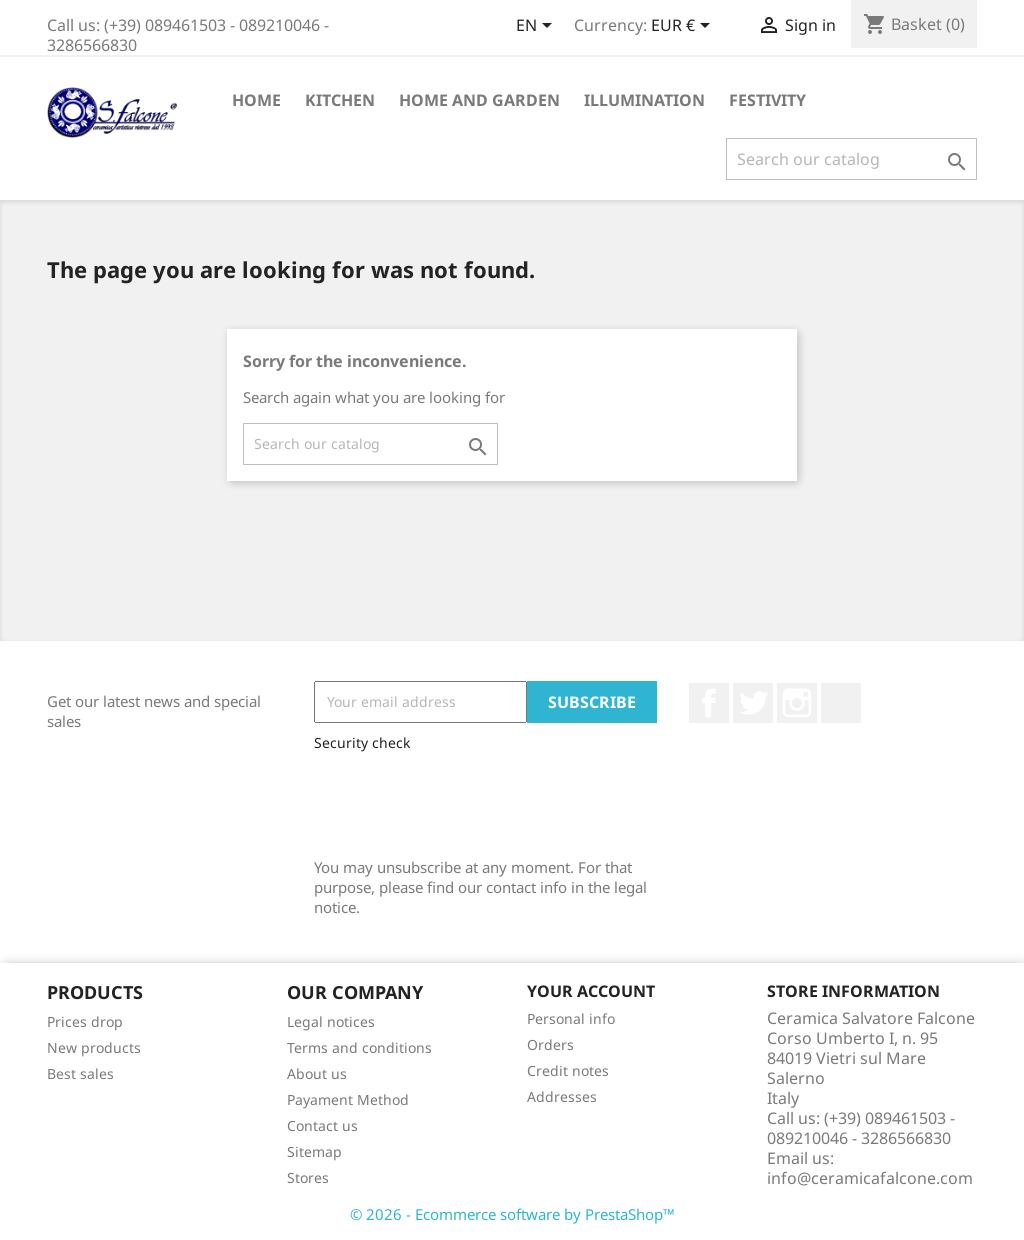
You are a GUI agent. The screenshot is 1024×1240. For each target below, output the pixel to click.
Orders (550, 1044)
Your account (591, 991)
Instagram (797, 703)
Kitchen (340, 100)
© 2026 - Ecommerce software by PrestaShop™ (512, 1214)
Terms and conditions (359, 1047)
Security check (362, 742)
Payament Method (348, 1099)
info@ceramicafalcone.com (870, 1178)
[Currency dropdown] (684, 27)
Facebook (709, 703)
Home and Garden (479, 100)
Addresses (562, 1096)
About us (317, 1073)
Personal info (571, 1018)
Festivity (767, 100)
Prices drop (85, 1021)
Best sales (80, 1073)
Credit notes (568, 1070)
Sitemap (314, 1151)
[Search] (851, 159)
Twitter (753, 703)
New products (94, 1047)
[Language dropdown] (537, 27)
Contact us (322, 1125)
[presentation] (466, 800)
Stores (308, 1177)
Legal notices (331, 1021)
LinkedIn (841, 703)
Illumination (644, 100)
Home (256, 100)
